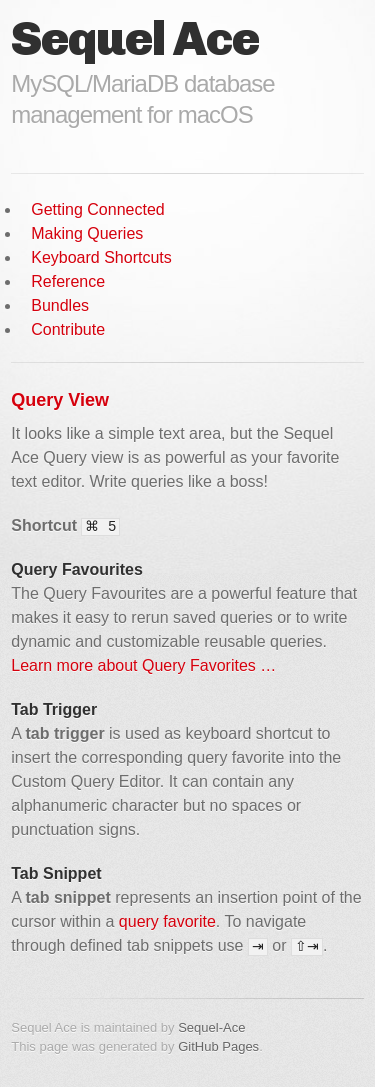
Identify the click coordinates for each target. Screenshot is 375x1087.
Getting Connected (97, 209)
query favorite (167, 921)
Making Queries (87, 233)
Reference (68, 281)
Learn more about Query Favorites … (143, 665)
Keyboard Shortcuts (101, 257)
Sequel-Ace (211, 1027)
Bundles (60, 305)
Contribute (68, 329)
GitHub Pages (218, 1046)
